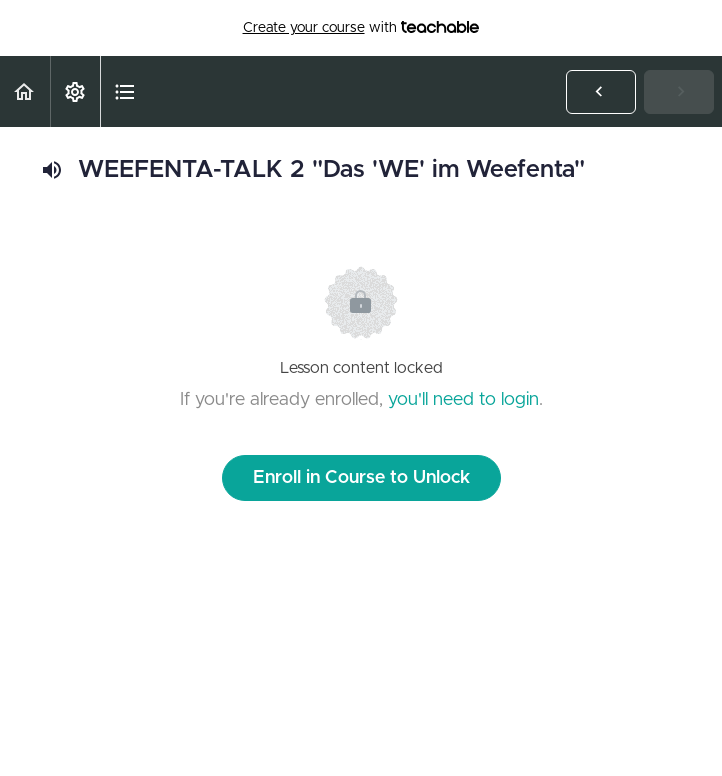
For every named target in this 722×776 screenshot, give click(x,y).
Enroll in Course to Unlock (361, 478)
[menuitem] (75, 91)
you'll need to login (463, 400)
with (361, 28)
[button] (25, 91)
